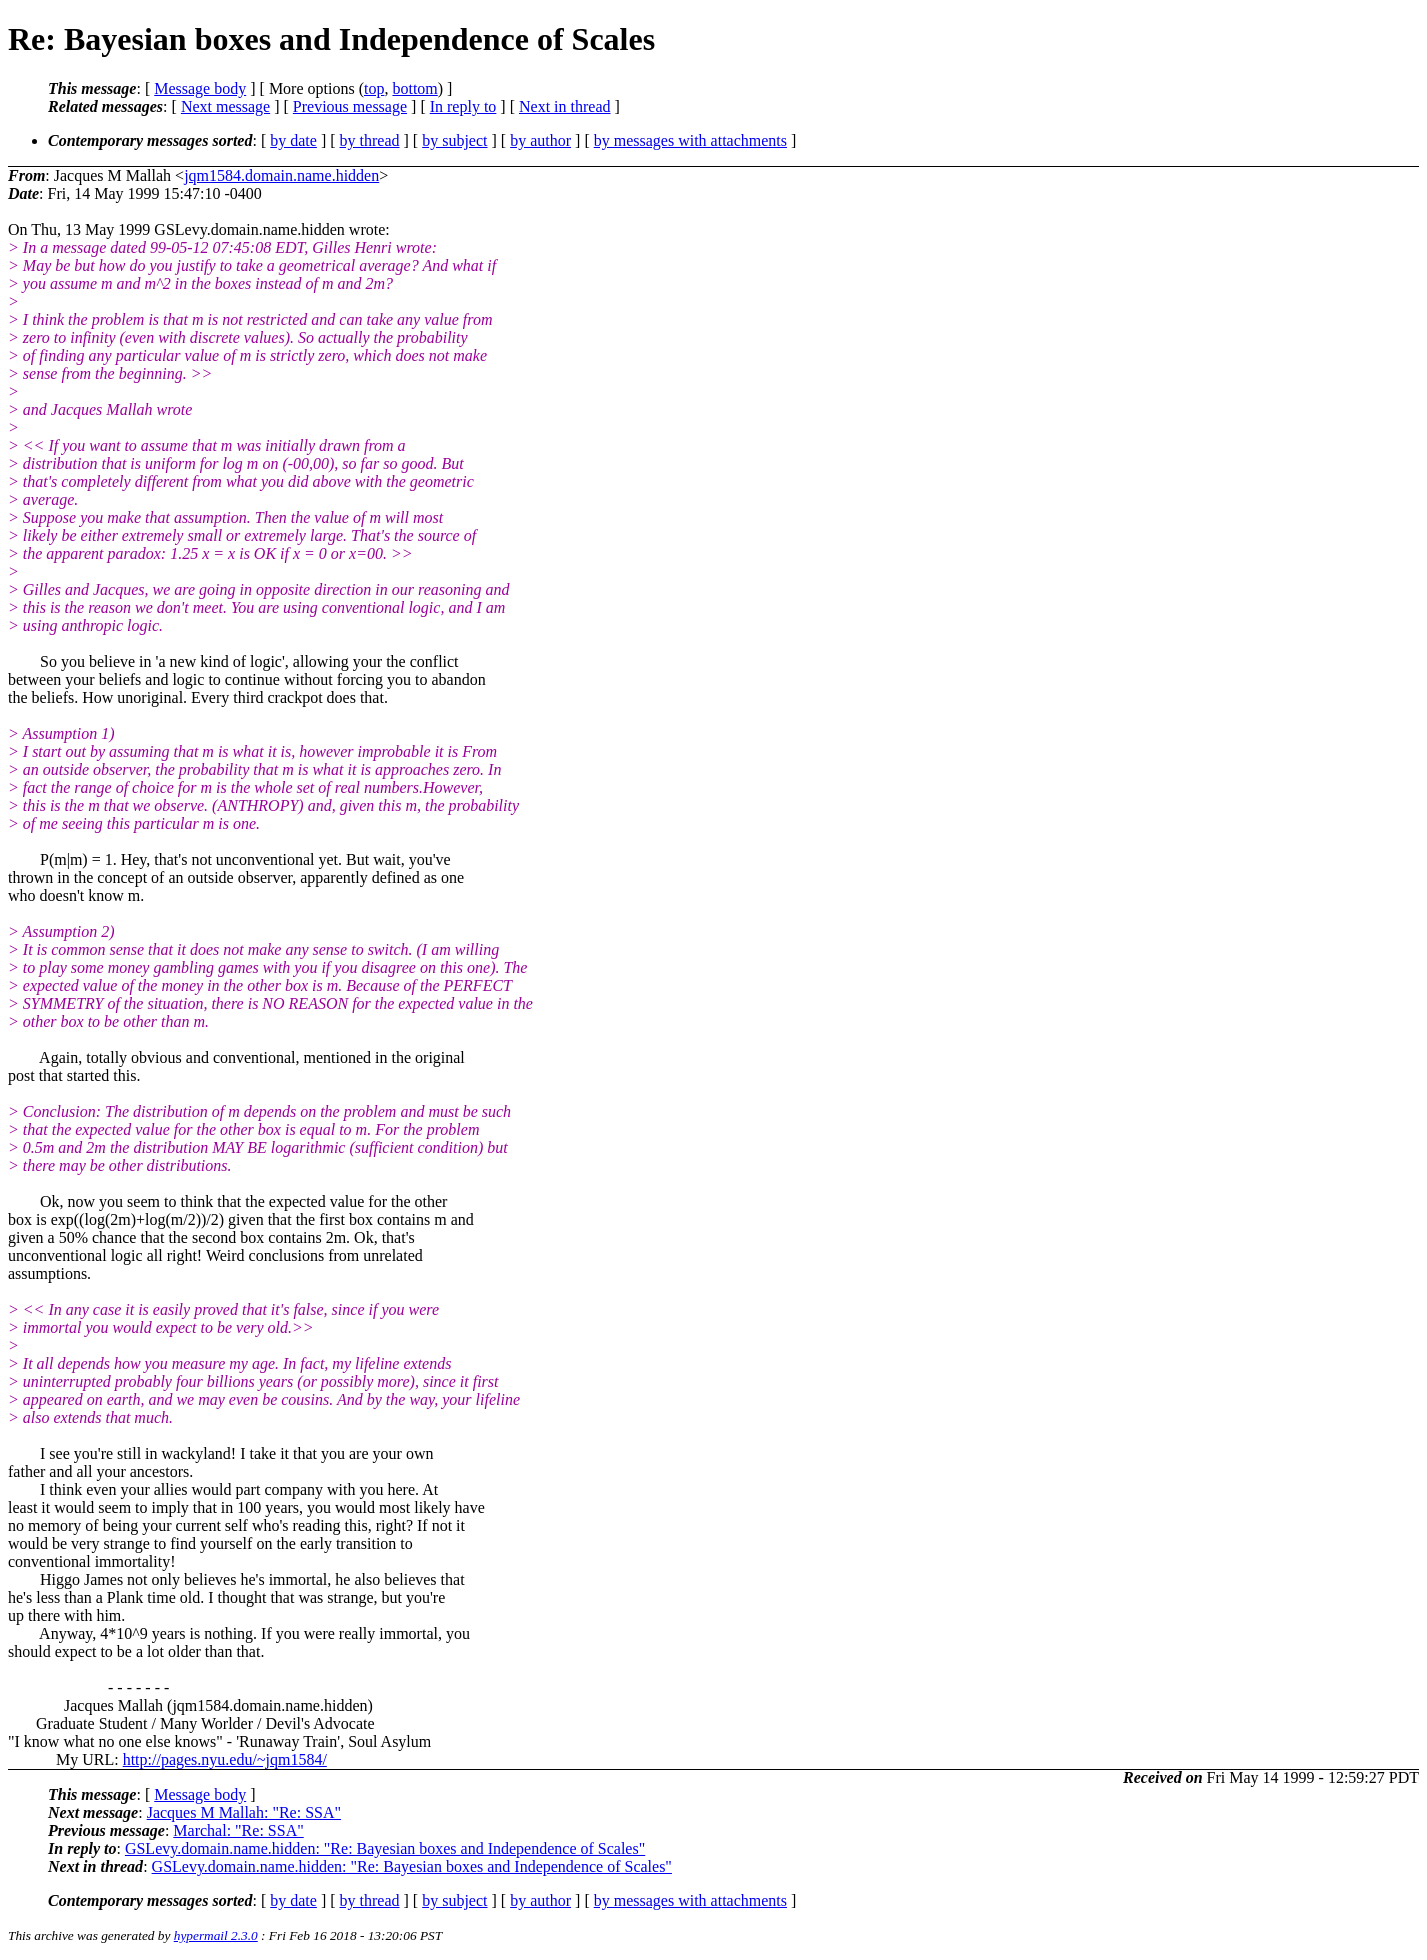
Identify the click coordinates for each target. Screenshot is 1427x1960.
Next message (225, 106)
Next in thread (565, 106)
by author (540, 140)
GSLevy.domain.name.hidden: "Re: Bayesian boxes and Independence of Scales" (385, 1848)
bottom (414, 88)
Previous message (350, 106)
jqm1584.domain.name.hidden (281, 175)
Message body (200, 88)
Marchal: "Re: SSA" (238, 1830)
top (374, 88)
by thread (370, 140)
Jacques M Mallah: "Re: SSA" (244, 1812)
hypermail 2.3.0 (216, 1935)
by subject (454, 140)
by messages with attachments (690, 140)
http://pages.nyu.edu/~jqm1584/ (225, 1759)
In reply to (463, 106)
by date (293, 140)
